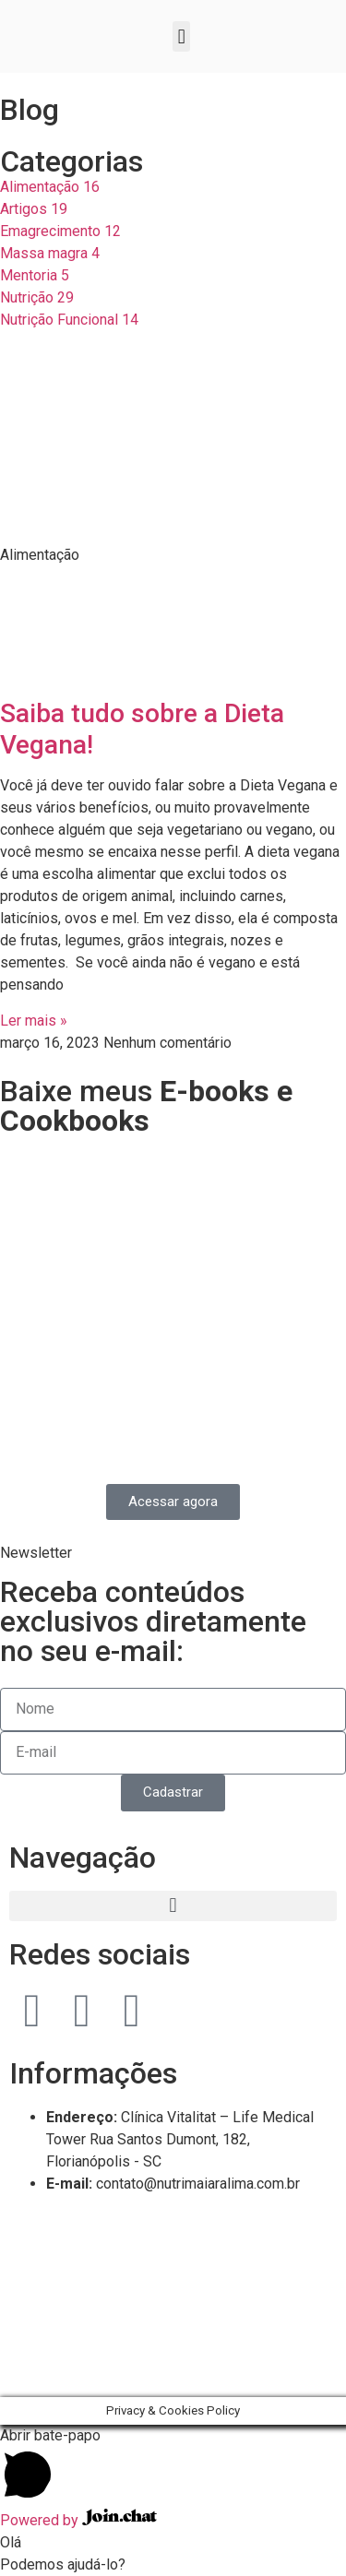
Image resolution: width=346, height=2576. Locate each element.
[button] (181, 36)
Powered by (78, 2520)
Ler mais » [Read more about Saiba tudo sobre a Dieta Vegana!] (33, 1020)
